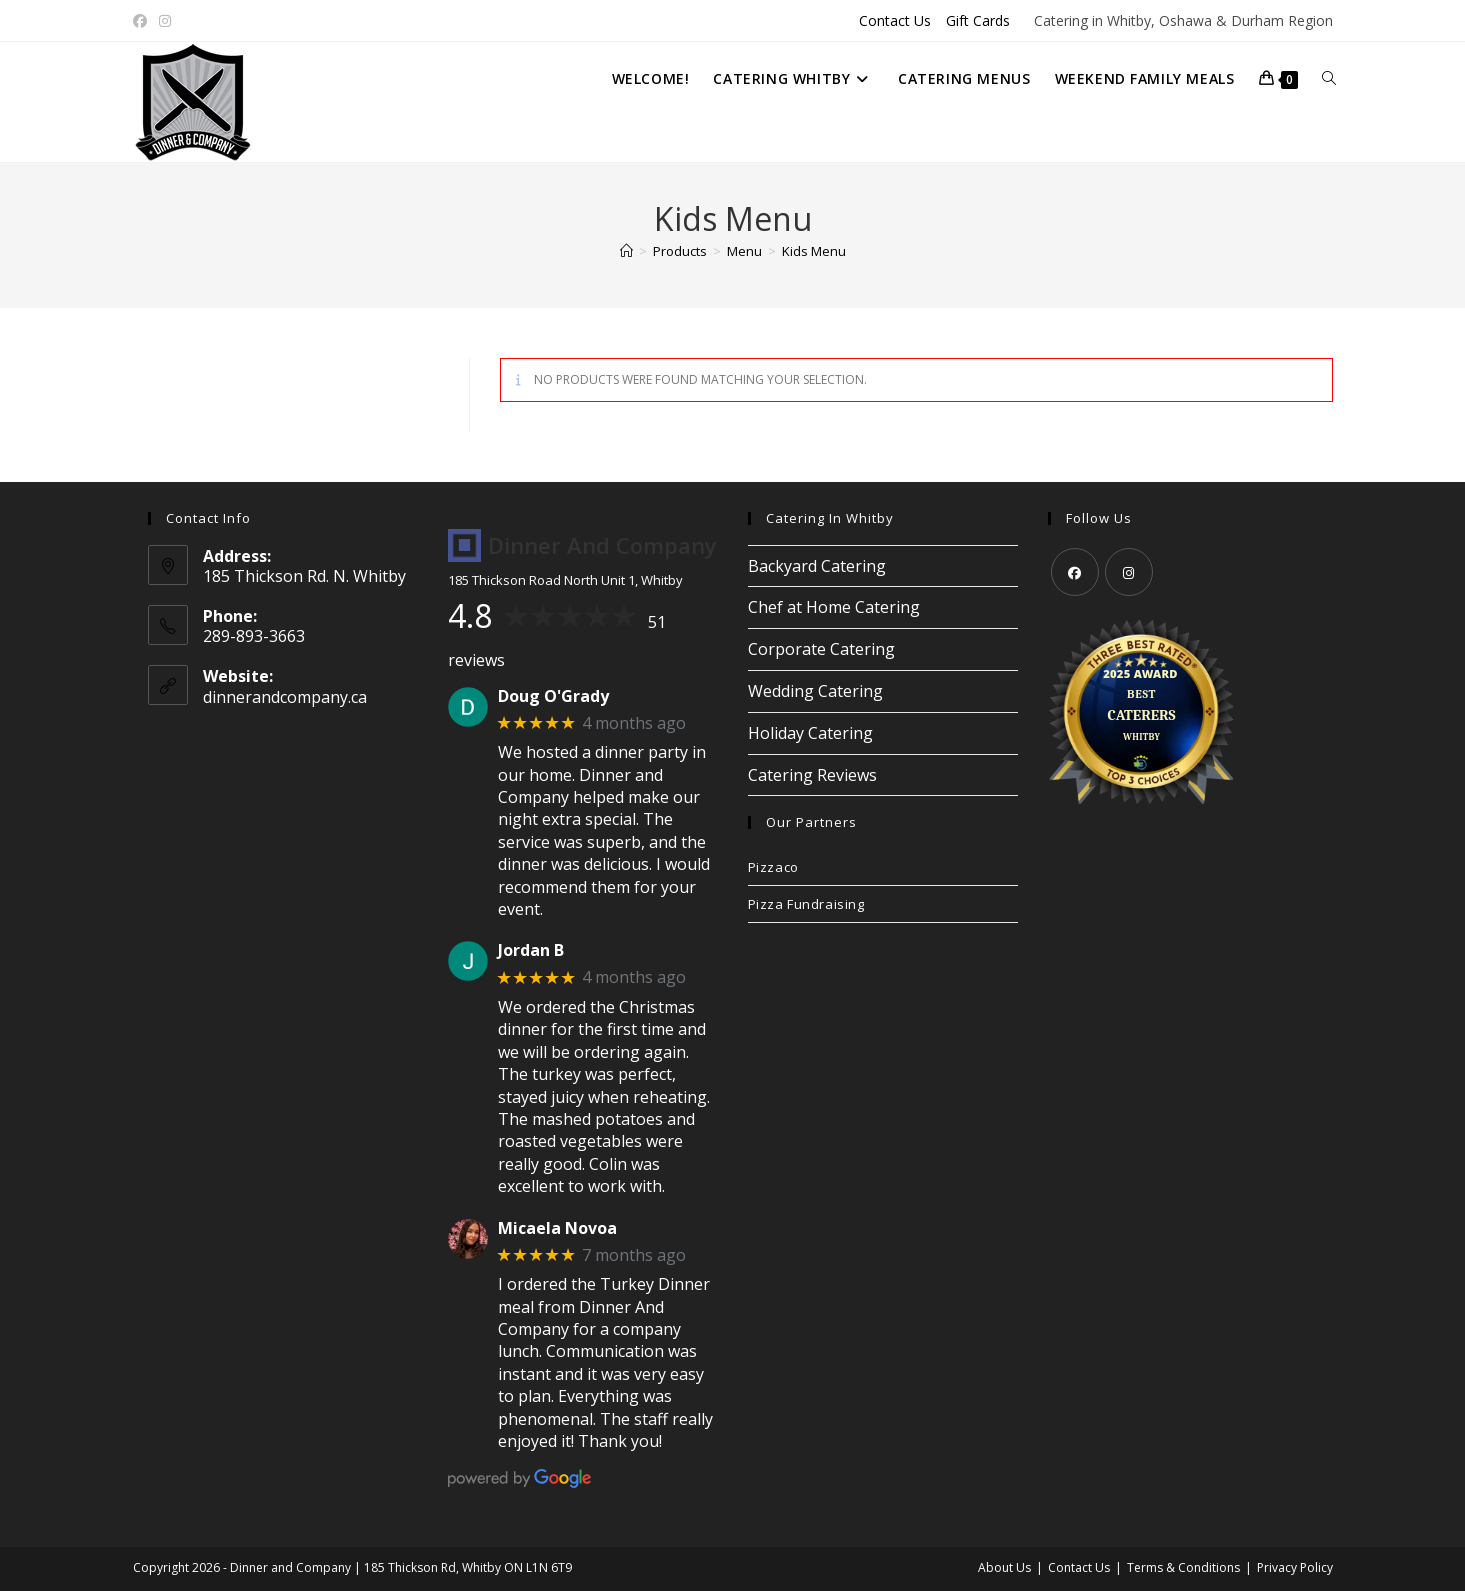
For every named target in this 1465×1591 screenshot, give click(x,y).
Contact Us (895, 20)
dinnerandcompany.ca (285, 697)
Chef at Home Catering (834, 607)
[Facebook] (1075, 572)
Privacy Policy (1295, 1567)
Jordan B (531, 950)
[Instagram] (1129, 572)
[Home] (626, 251)
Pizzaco (773, 867)
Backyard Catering (817, 566)
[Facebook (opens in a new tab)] (143, 21)
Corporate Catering (821, 649)
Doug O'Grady (553, 696)
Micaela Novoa (557, 1228)
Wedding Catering (815, 691)
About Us (1004, 1567)
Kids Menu (814, 251)
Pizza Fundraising (806, 904)
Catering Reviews (812, 775)
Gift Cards (978, 20)
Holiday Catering (810, 733)
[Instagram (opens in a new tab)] (165, 21)
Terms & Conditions (1183, 1567)
